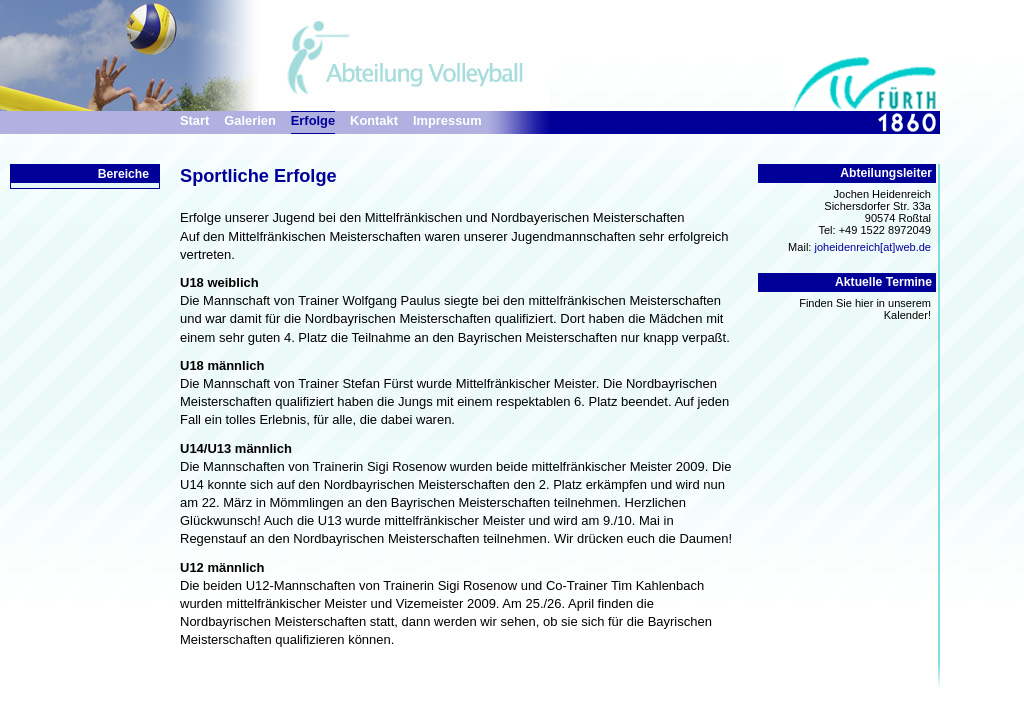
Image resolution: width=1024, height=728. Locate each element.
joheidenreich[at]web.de (872, 247)
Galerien (249, 120)
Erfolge (313, 120)
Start (194, 120)
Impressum (447, 120)
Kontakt (374, 120)
